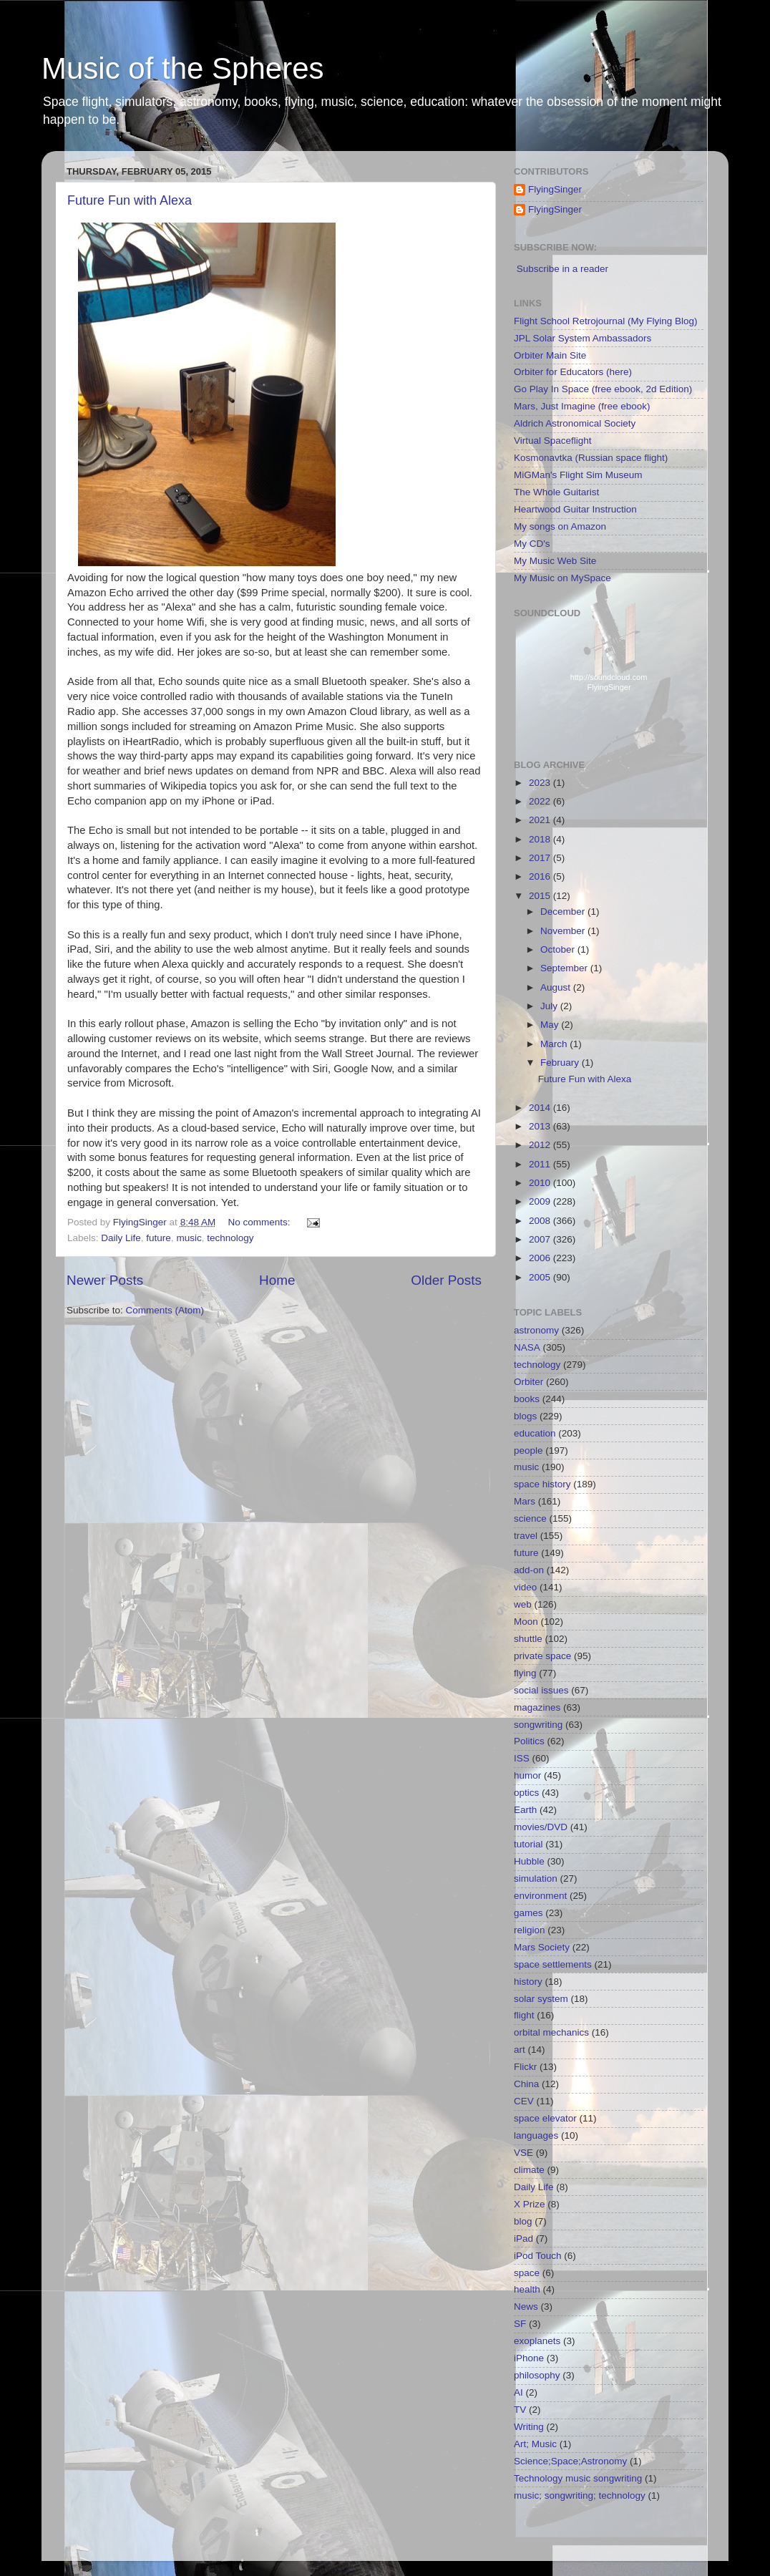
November (564, 930)
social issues (541, 1690)
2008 (541, 1220)
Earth (525, 1809)
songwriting (538, 1724)
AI (518, 2392)
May (550, 1024)
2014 (541, 1107)
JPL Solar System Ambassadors (582, 338)
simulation (535, 1878)
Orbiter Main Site (550, 355)
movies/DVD (540, 1827)
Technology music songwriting (578, 2478)
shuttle (528, 1638)
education (535, 1433)
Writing (529, 2426)
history (528, 1981)
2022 (541, 801)
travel (525, 1535)
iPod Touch (538, 2255)
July (550, 1006)
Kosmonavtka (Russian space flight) (591, 457)
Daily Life (121, 1238)
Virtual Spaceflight (553, 440)
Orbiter (528, 1381)
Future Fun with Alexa (129, 200)
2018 (541, 839)
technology (230, 1238)
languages (536, 2135)
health (527, 2289)
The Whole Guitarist (556, 492)
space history (542, 1484)
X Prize (529, 2204)
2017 (541, 857)
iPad (523, 2238)
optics (526, 1792)
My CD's (532, 543)
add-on (529, 1570)
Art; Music (535, 2444)
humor (527, 1775)
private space (542, 1656)
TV (520, 2409)
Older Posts (446, 1280)
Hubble (529, 1861)
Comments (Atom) (165, 1310)
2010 (541, 1182)
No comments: (260, 1222)
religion (529, 1930)
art (519, 2049)
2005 (541, 1277)
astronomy (536, 1330)
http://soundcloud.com (609, 684)
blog (523, 2221)
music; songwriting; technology (579, 2495)
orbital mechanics (551, 2032)
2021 (541, 820)
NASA (527, 1347)
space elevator (545, 2118)
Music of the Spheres (183, 68)
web (523, 1604)
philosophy (537, 2375)
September (565, 968)
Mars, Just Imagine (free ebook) (582, 406)
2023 (541, 782)
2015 (541, 895)
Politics (529, 1741)
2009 (541, 1201)
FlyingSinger (555, 189)
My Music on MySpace (562, 578)
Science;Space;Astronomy (570, 2461)
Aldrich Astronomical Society (574, 423)
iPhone (529, 2358)
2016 (541, 876)
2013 (541, 1126)
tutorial (528, 1844)
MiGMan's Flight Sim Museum (578, 475)
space (527, 2273)
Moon (526, 1621)
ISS (522, 1758)
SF (520, 2323)
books (527, 1399)
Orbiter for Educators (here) (573, 371)
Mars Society (542, 1947)
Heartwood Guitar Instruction (575, 509)
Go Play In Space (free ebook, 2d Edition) (603, 389)
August (556, 987)
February (561, 1062)
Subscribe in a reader (562, 268)
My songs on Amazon (560, 526)
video (525, 1587)
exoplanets (537, 2341)
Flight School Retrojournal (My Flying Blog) (606, 321)
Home (277, 1280)
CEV (524, 2101)
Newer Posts (105, 1280)
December (564, 911)
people (528, 1450)
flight (524, 2015)
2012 (541, 1144)
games (528, 1912)
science (530, 1518)
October (559, 949)
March (555, 1044)
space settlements (553, 1964)
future (158, 1238)
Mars (524, 1501)
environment (540, 1895)
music (188, 1238)
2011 (541, 1164)
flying (525, 1673)
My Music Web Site (555, 560)
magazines (537, 1707)
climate (529, 2169)
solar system (541, 1998)
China (526, 2084)
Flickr (525, 2066)
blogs (525, 1416)
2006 (541, 1258)
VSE (523, 2152)
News (526, 2306)
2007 (541, 1239)
